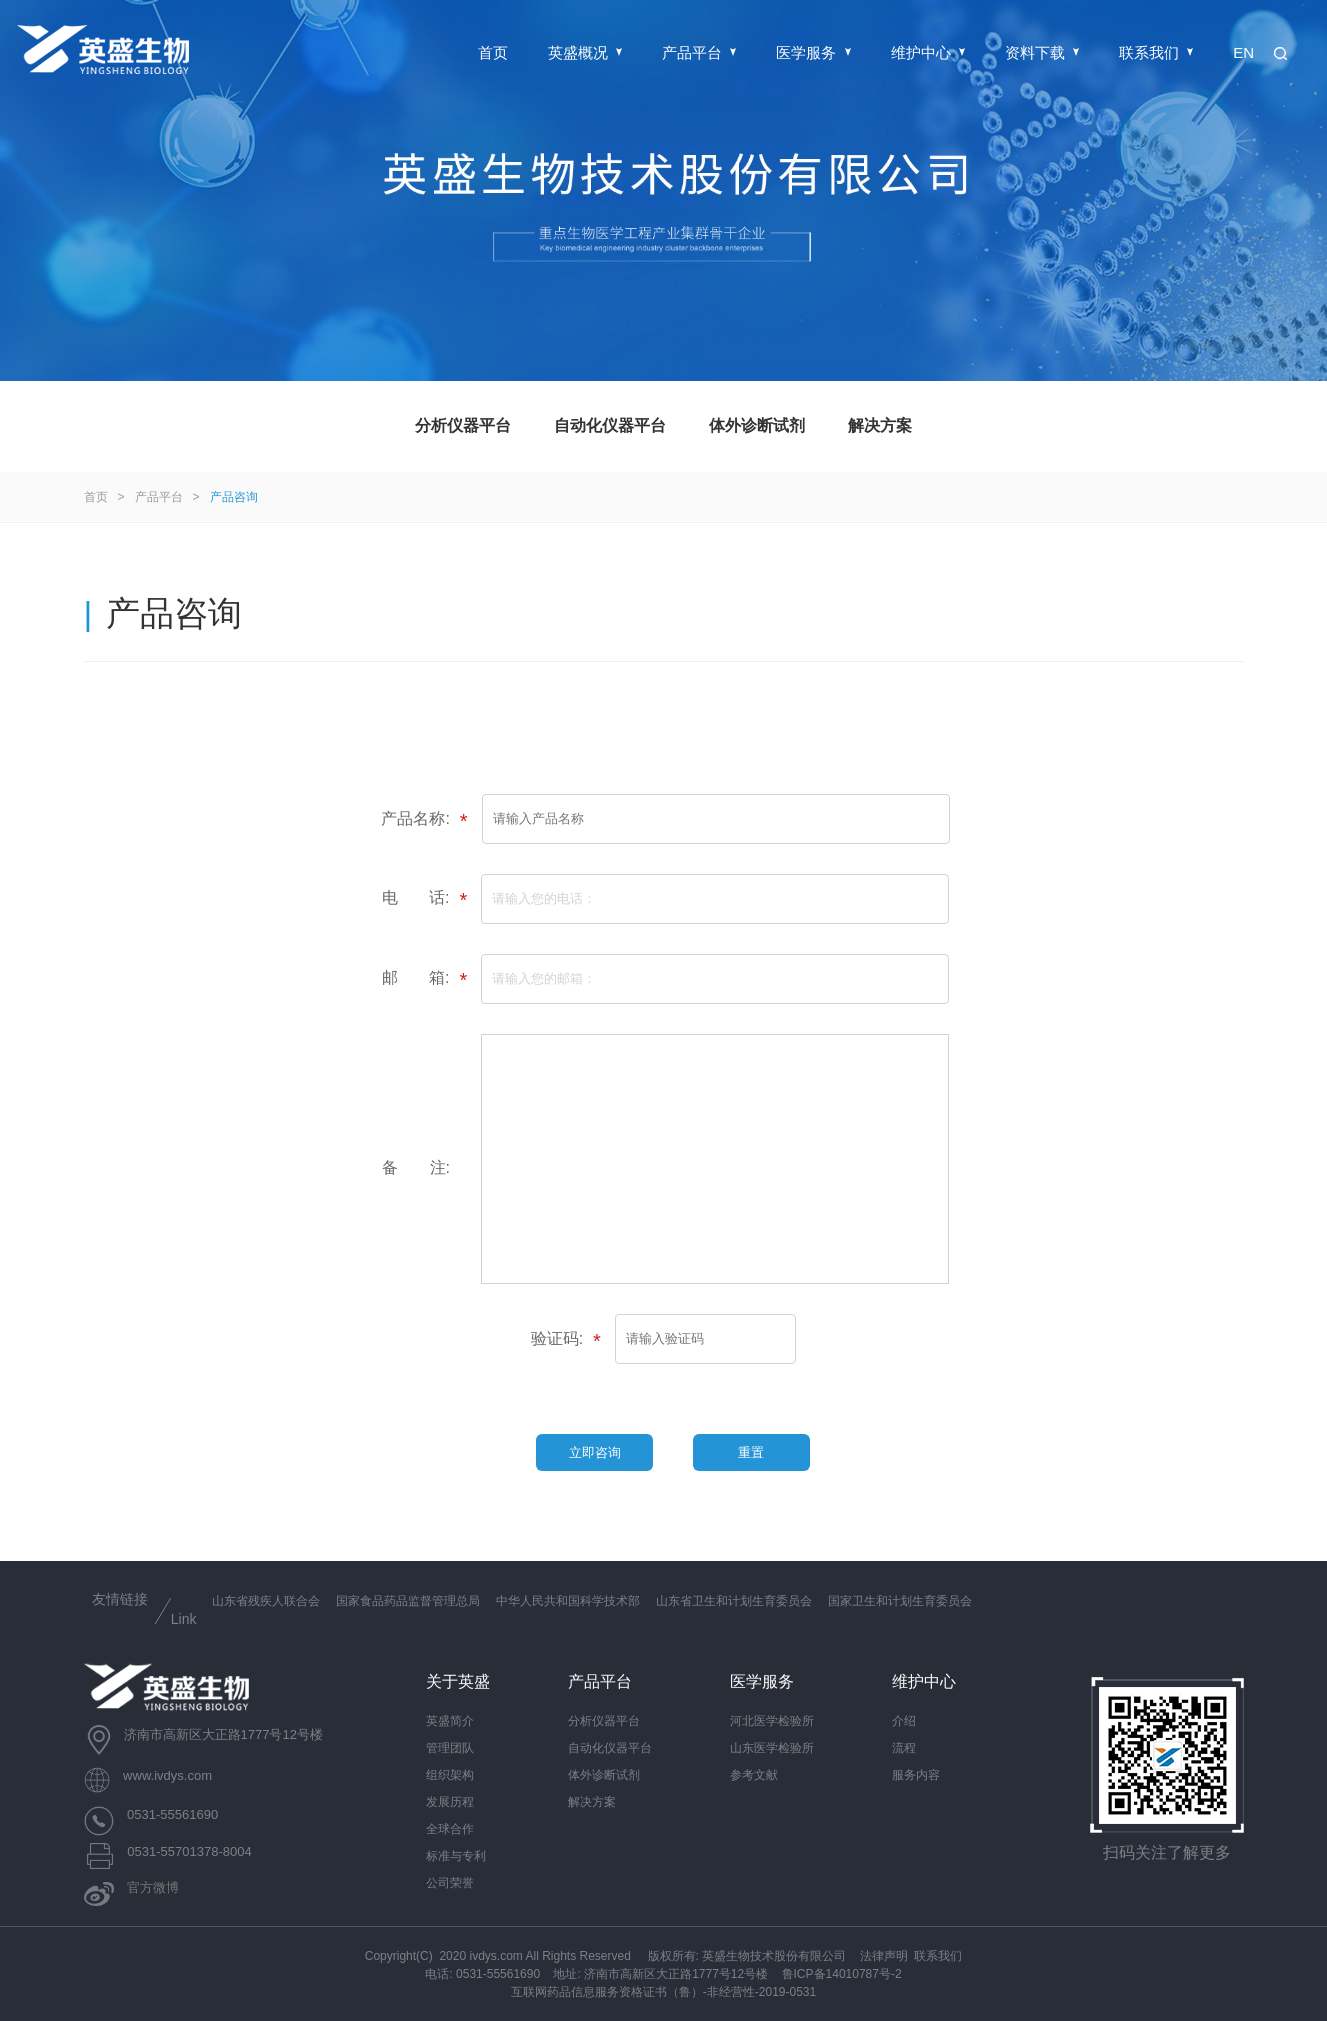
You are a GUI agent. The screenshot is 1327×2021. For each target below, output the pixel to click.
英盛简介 (450, 1721)
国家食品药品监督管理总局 (408, 1601)
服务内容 (916, 1775)
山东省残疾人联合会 (266, 1601)
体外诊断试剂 (757, 425)
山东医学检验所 (772, 1748)
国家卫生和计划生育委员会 (900, 1601)
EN (1243, 52)
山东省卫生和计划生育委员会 (734, 1601)
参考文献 (754, 1775)
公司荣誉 (450, 1883)
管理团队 (450, 1748)
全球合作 (450, 1829)
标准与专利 (456, 1856)
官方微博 (153, 1888)
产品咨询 (234, 497)
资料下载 (1042, 52)
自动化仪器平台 (610, 425)
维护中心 (928, 52)
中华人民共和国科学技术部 (568, 1601)
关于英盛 (458, 1681)
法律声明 (884, 1956)
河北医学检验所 (772, 1721)
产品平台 (699, 52)
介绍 (904, 1721)
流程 (904, 1748)
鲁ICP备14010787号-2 (842, 1974)
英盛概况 (585, 52)
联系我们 (1156, 52)
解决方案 (880, 425)
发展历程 (450, 1802)
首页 (493, 52)
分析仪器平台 (463, 425)
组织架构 (450, 1775)
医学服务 (813, 52)
